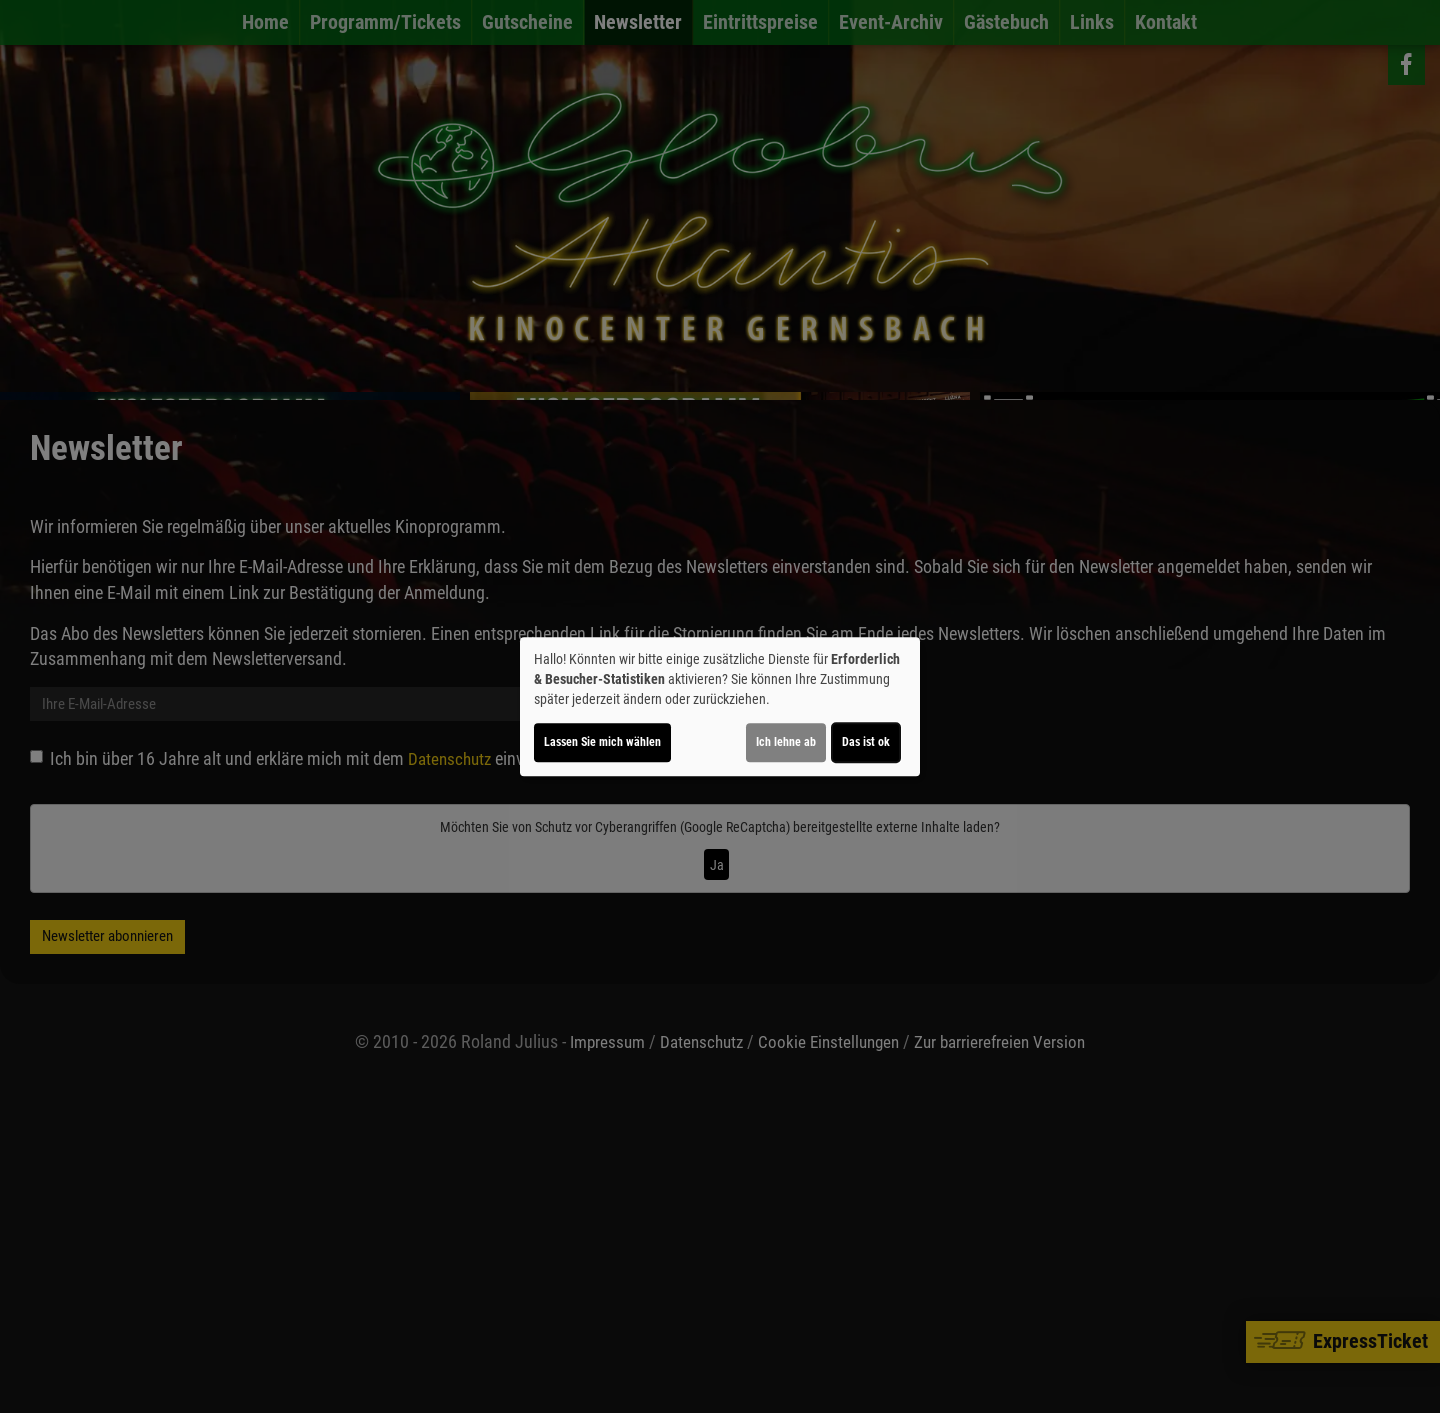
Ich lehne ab (786, 742)
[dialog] (720, 707)
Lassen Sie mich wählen (602, 742)
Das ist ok (866, 742)
